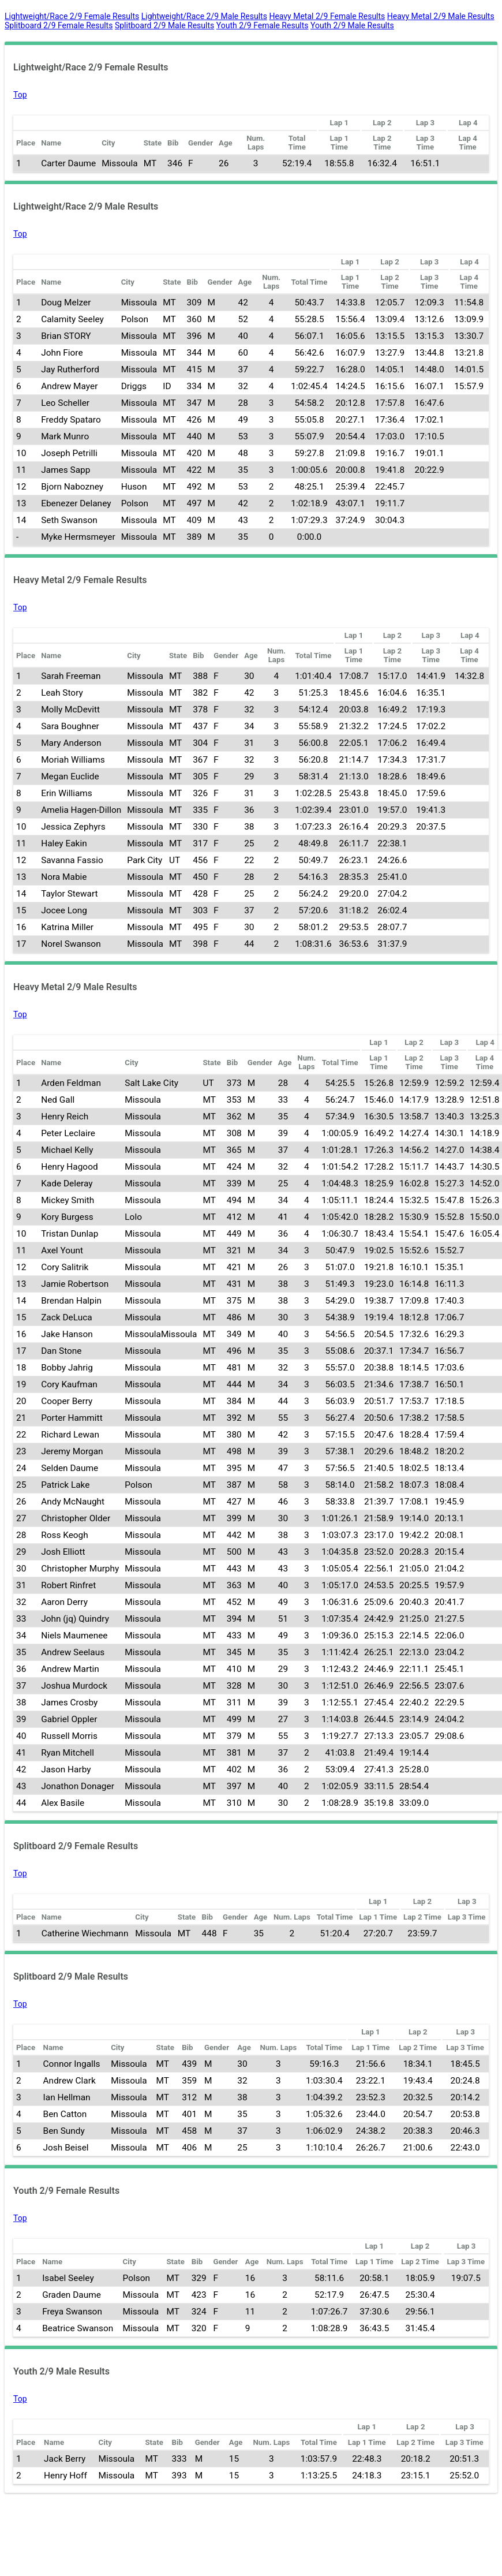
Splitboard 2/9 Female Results (59, 25)
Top (20, 94)
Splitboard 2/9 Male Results (164, 25)
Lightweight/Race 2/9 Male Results (204, 16)
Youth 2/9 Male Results (352, 25)
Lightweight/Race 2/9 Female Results (72, 16)
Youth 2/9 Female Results (262, 25)
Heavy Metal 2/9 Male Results (440, 16)
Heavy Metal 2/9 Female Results (327, 16)
